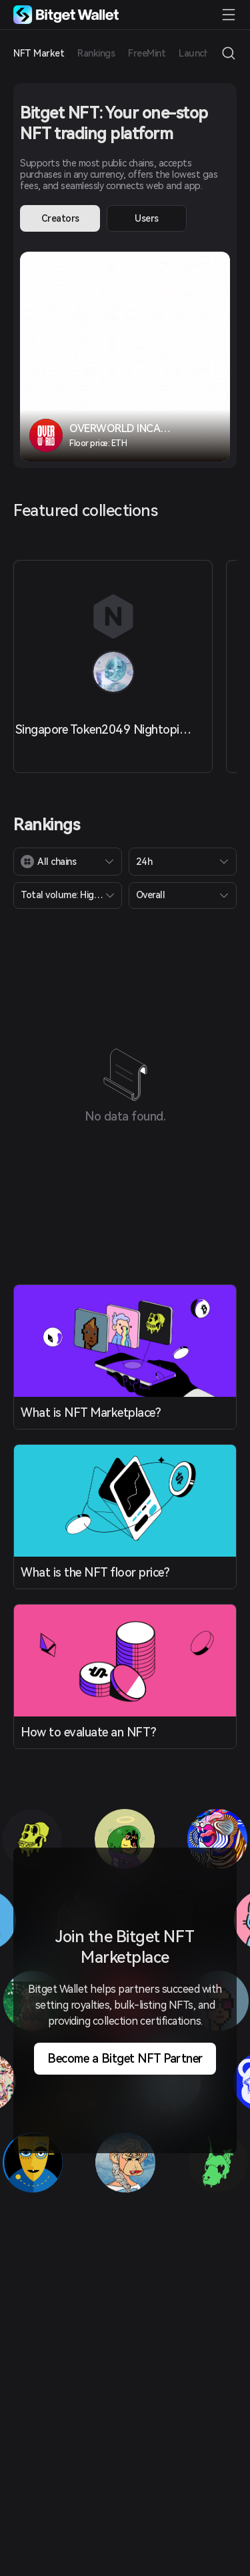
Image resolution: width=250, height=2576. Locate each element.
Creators (60, 218)
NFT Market (38, 53)
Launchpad (202, 53)
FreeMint (146, 53)
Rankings (96, 53)
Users (147, 218)
